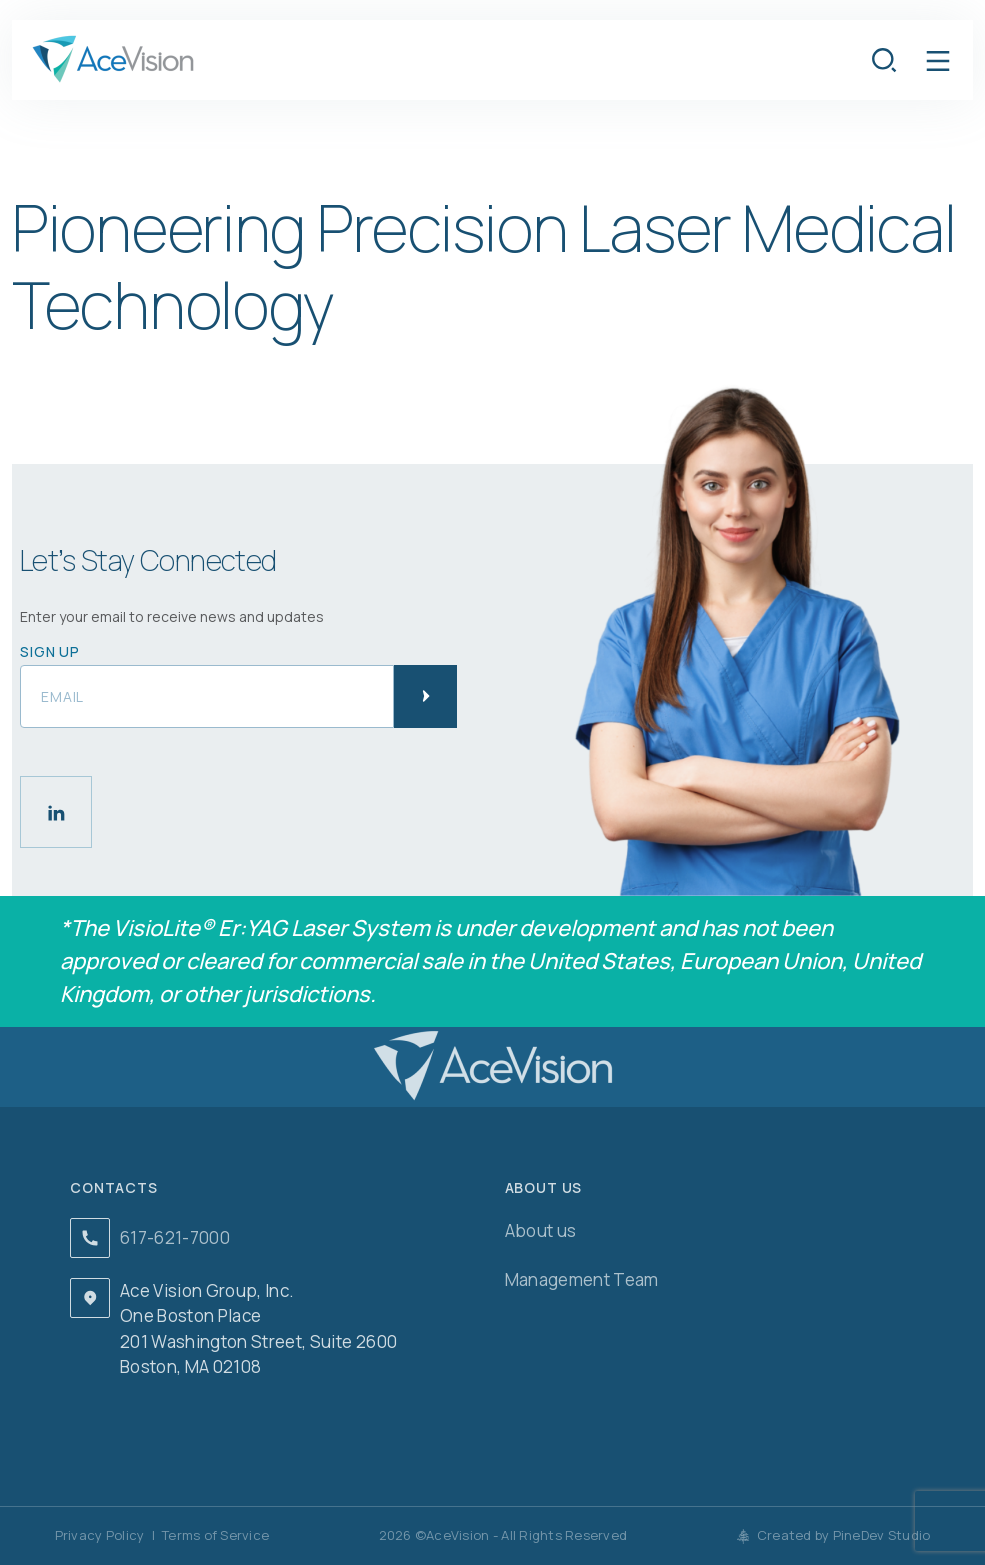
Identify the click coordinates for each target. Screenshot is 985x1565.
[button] (938, 60)
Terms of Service (215, 1535)
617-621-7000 (175, 1237)
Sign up (50, 651)
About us (541, 1230)
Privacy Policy (100, 1535)
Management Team (582, 1279)
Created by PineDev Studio (834, 1535)
